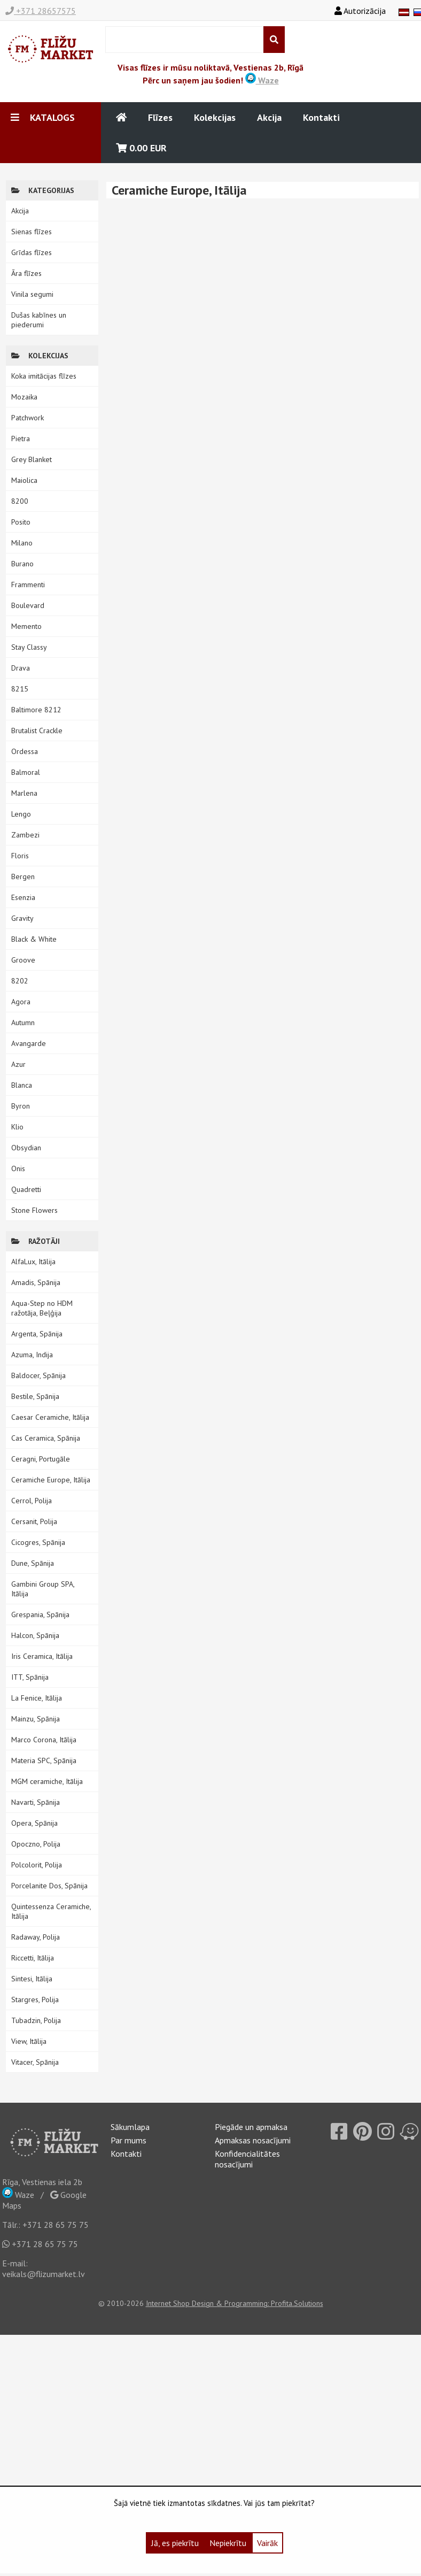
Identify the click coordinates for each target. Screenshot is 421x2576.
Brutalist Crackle (37, 730)
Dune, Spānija (32, 1563)
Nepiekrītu (227, 2542)
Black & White (34, 939)
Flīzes (160, 117)
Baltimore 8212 (36, 709)
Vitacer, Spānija (35, 2062)
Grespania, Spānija (40, 1614)
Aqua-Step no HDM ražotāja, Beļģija (42, 1308)
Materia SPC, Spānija (43, 1760)
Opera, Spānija (34, 1823)
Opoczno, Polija (35, 1844)
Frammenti (28, 584)
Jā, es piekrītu (175, 2542)
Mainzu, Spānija (35, 1719)
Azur (18, 1064)
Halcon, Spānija (35, 1635)
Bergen (23, 876)
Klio (17, 1127)
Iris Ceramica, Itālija (42, 1656)
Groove (23, 960)
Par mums (128, 2140)
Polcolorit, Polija (36, 1865)
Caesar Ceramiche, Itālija (50, 1417)
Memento (26, 626)
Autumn (23, 1022)
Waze (262, 80)
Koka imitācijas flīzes (43, 376)
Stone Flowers (34, 1210)
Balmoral (25, 772)
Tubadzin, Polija (36, 2020)
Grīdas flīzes (31, 252)
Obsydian (26, 1147)
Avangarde (28, 1043)
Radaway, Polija (35, 1937)
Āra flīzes (26, 273)
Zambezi (25, 835)
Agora (20, 1001)
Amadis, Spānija (35, 1282)
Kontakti (321, 117)
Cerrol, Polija (31, 1500)
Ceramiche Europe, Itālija (50, 1480)
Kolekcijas (215, 117)
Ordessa (24, 751)
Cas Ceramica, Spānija (45, 1438)
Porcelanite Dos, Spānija (49, 1885)
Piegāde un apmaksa (251, 2126)
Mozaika (24, 397)
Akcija (269, 117)
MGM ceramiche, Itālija (47, 1781)
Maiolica (24, 480)
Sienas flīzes (31, 231)
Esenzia (23, 897)
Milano (22, 543)
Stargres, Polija (35, 1999)
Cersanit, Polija (34, 1521)
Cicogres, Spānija (38, 1542)
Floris (20, 855)
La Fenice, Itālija (36, 1698)
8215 (19, 689)
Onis (18, 1168)
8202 (19, 981)
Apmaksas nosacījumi (253, 2140)
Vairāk (267, 2542)
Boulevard (27, 605)
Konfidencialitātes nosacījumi (247, 2159)
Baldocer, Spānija (38, 1375)
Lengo (21, 814)
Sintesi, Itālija (31, 1978)
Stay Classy (29, 647)
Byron (20, 1106)
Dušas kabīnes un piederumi (38, 319)
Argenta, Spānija (37, 1334)
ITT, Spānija (30, 1677)
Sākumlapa (130, 2126)
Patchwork (27, 417)
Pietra (20, 438)
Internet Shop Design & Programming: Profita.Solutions (234, 2303)
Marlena (24, 793)
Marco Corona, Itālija (43, 1739)
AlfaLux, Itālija (33, 1261)
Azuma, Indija (32, 1354)
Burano (22, 563)
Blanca (21, 1085)
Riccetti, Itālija (32, 1958)
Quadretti (26, 1189)
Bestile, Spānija (35, 1396)
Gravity (22, 918)
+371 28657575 (40, 10)
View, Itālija (28, 2041)
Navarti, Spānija (35, 1802)
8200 (19, 501)
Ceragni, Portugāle (40, 1459)
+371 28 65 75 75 (55, 2224)
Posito (20, 522)
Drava (20, 668)
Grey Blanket (31, 459)
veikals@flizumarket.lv (43, 2274)
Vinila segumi (32, 294)
